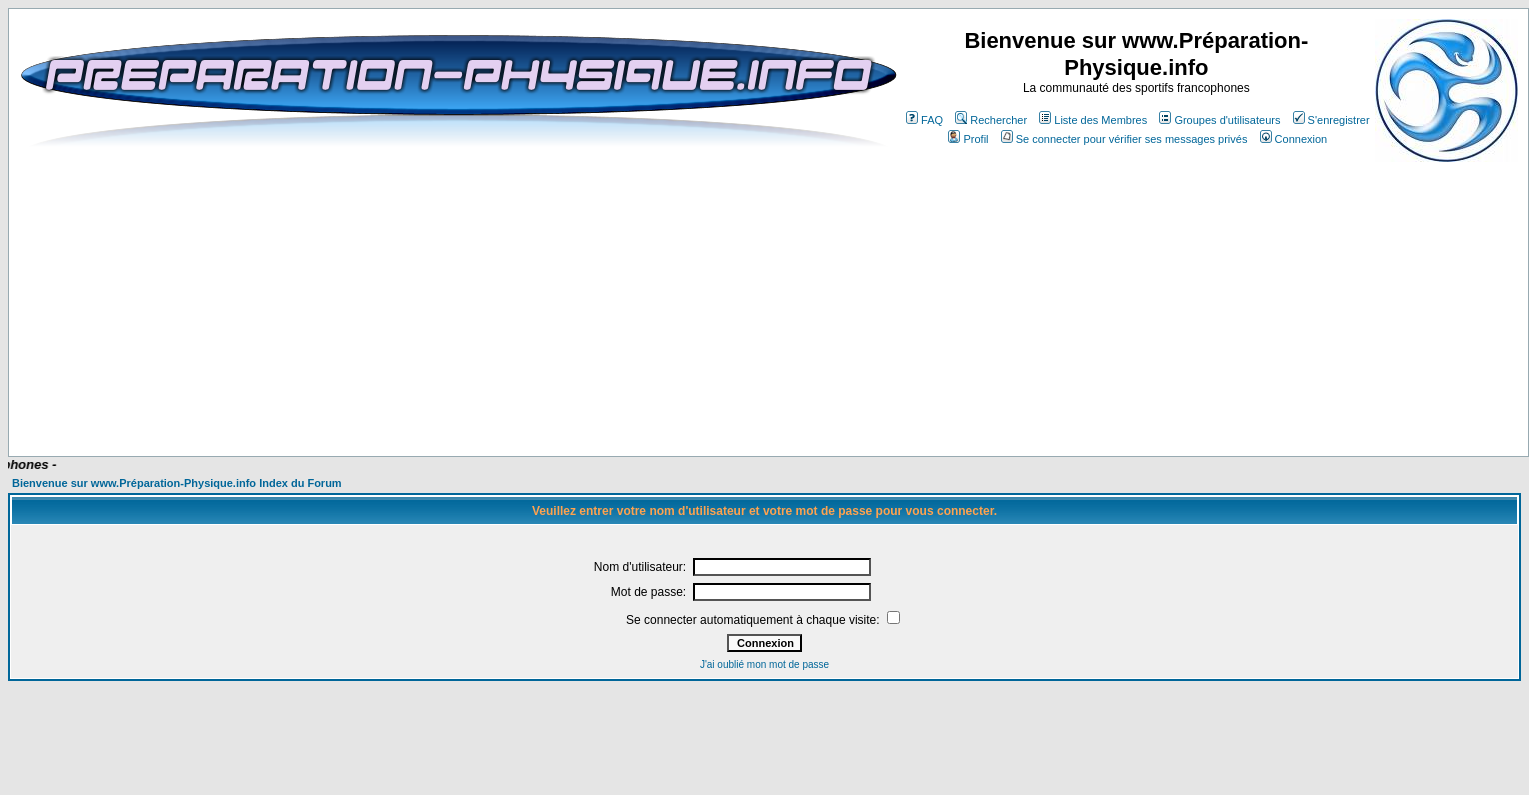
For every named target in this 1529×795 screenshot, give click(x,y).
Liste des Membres (1093, 120)
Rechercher (991, 120)
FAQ (924, 120)
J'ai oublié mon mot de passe (764, 664)
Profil (968, 139)
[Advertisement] (512, 397)
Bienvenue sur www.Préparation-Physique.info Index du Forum (177, 483)
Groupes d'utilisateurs (1219, 120)
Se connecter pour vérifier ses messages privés (1124, 139)
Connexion (1294, 139)
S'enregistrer (1331, 120)
